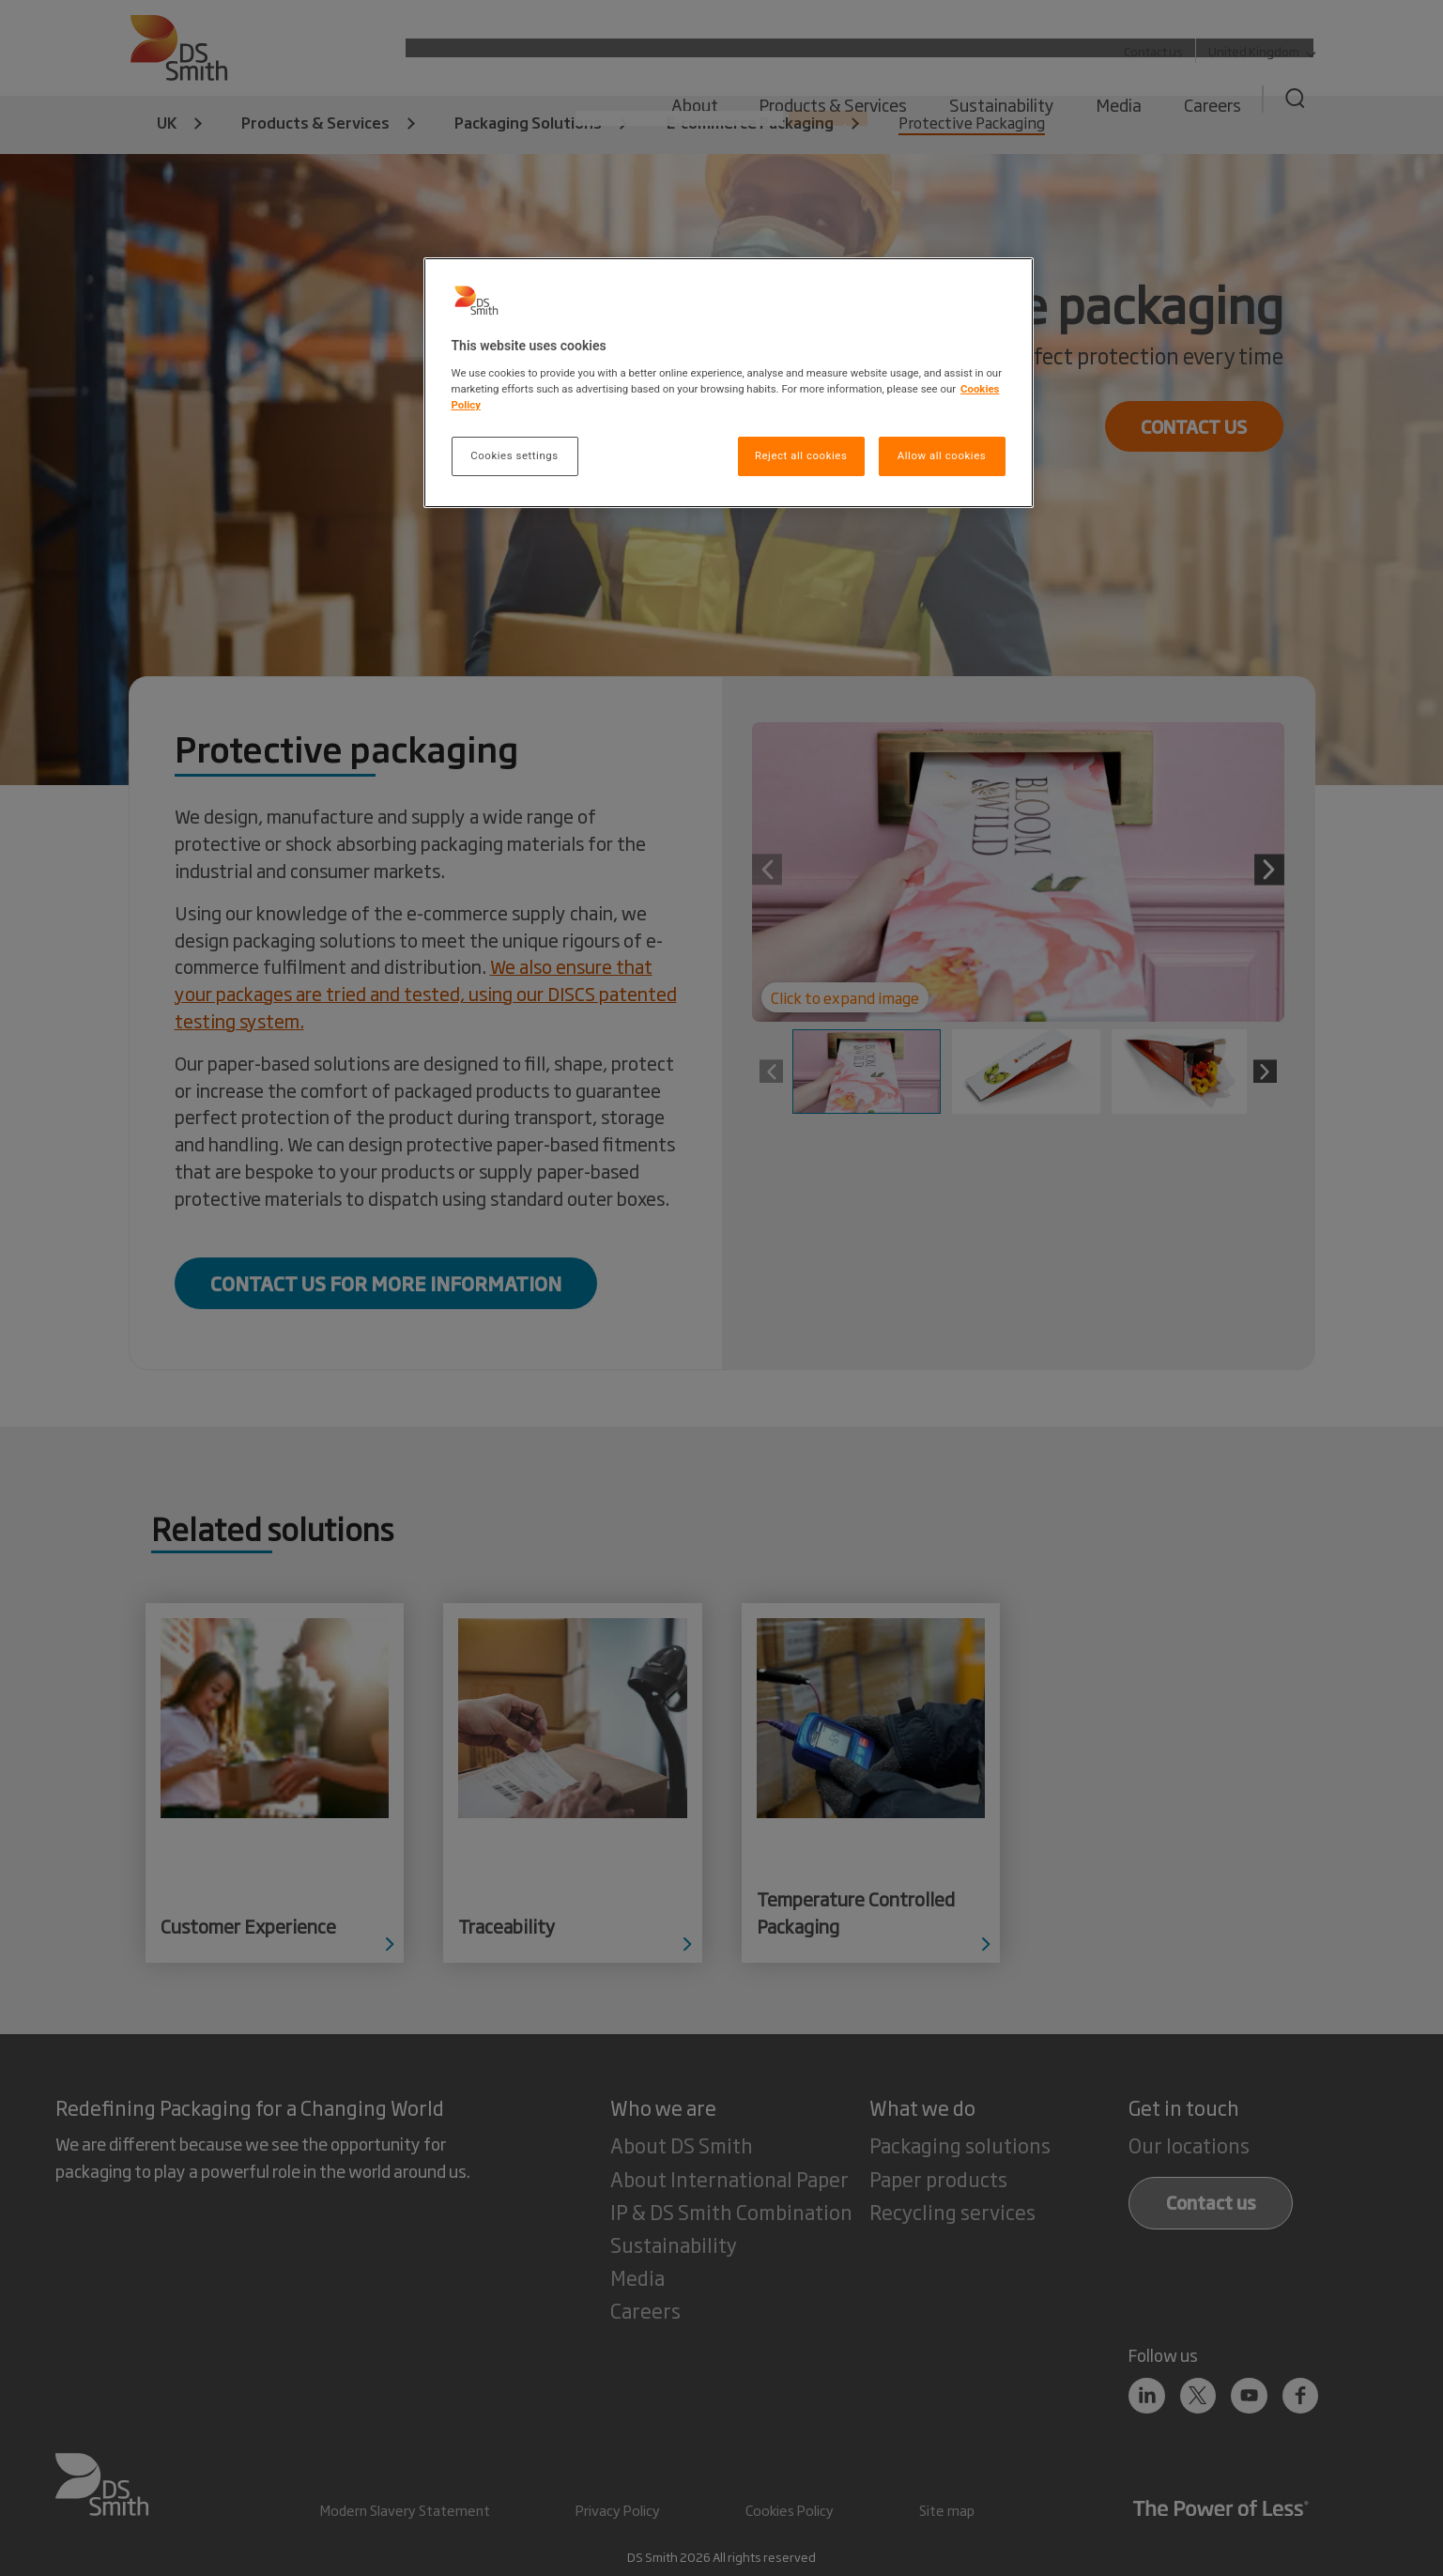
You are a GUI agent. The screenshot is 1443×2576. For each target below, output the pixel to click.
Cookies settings (514, 455)
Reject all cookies (801, 455)
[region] (728, 382)
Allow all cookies (942, 455)
